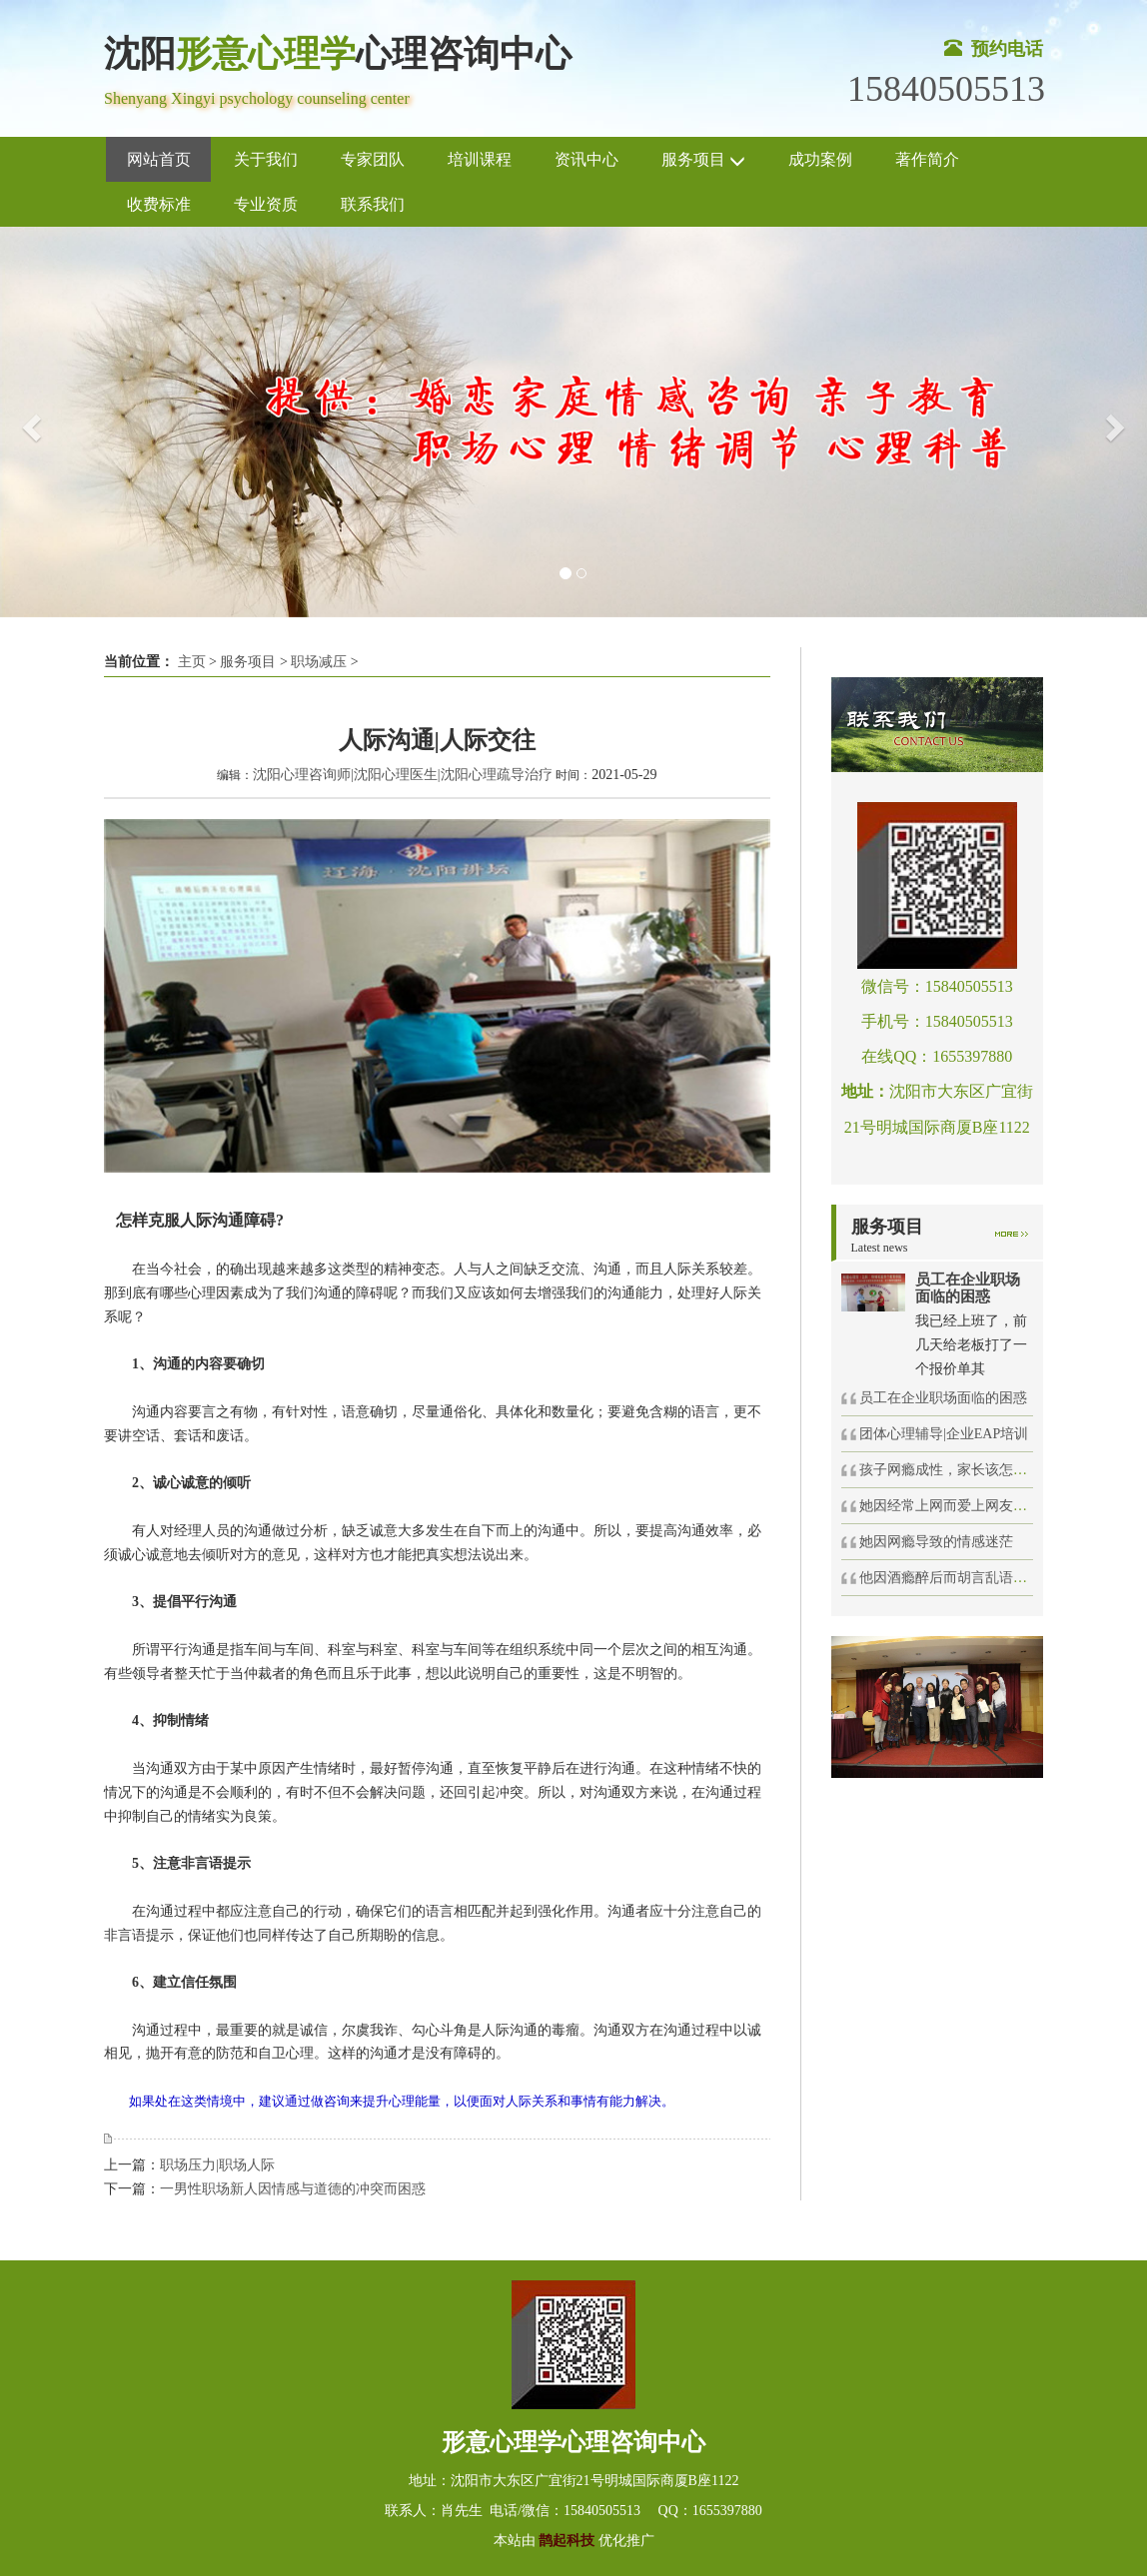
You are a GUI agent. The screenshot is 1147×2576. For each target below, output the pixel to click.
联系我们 (373, 204)
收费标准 (159, 204)
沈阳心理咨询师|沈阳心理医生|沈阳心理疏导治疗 (403, 774)
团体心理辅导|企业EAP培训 (943, 1433)
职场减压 (319, 661)
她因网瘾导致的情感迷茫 (936, 1541)
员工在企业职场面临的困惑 (943, 1397)
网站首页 (159, 159)
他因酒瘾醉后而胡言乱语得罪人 (957, 1577)
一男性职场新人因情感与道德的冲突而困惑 (293, 2188)
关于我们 (266, 159)
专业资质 (266, 204)
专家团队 (373, 159)
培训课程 (480, 159)
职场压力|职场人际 (217, 2164)
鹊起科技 (567, 2540)
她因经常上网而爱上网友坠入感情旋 (971, 1505)
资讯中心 (586, 159)
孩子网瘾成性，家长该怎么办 (950, 1469)
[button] (28, 422)
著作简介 (927, 159)
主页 (192, 661)
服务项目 (703, 160)
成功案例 (820, 159)
